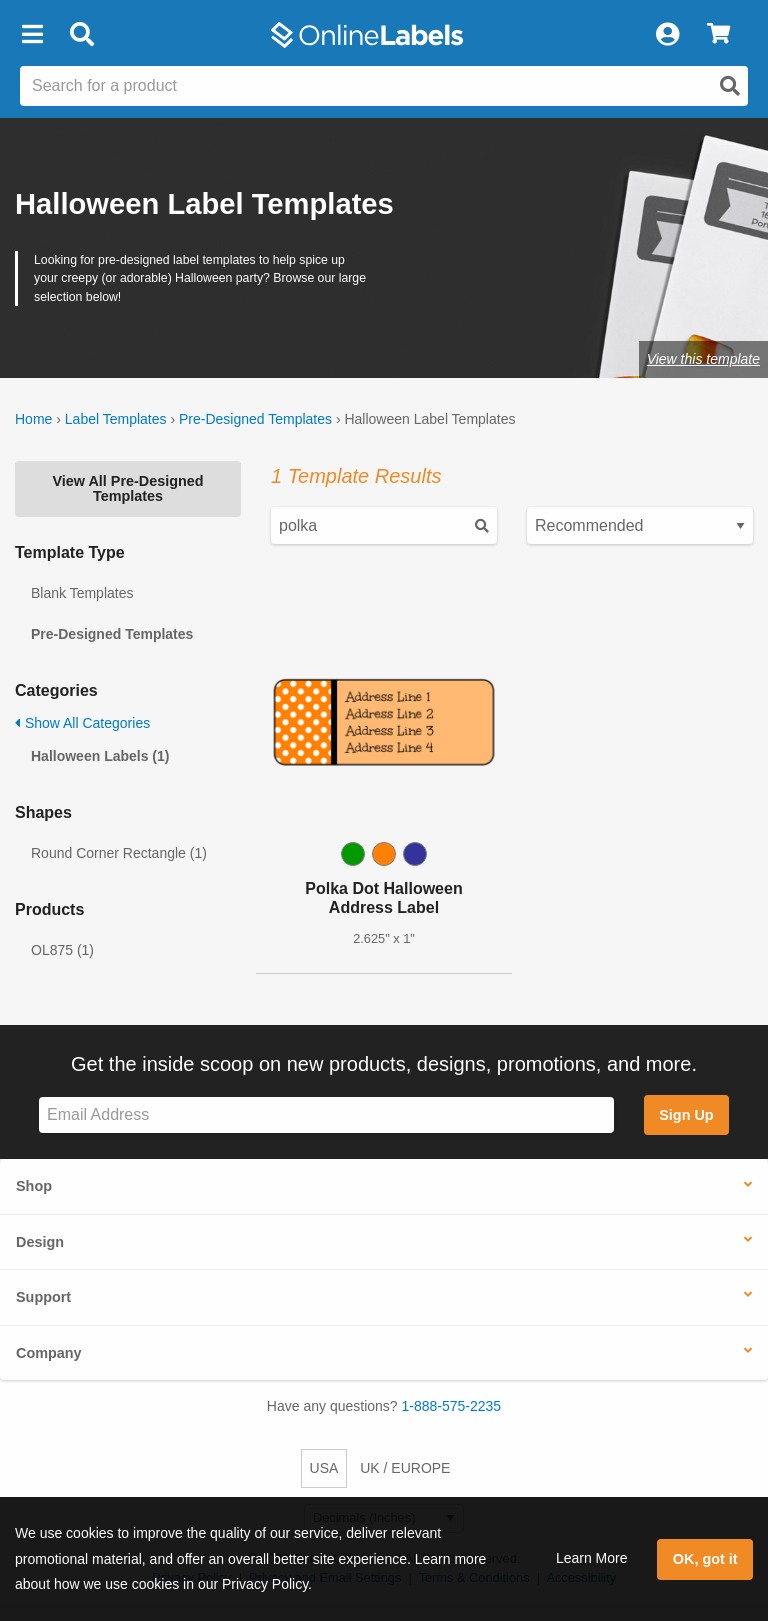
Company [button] (49, 1353)
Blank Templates (82, 593)
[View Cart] (718, 35)
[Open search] (730, 86)
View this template (703, 359)
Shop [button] (34, 1186)
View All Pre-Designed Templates (127, 488)
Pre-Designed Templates (255, 419)
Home (33, 419)
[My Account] (667, 35)
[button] (32, 35)
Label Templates (116, 419)
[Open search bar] (81, 35)
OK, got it (705, 1559)
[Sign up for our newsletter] (326, 1115)
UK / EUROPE (405, 1468)
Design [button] (40, 1242)
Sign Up (686, 1115)
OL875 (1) (62, 950)
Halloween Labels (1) (100, 756)
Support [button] (43, 1297)
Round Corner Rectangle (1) (119, 853)
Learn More (592, 1558)
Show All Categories (82, 723)
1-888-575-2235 (452, 1406)
